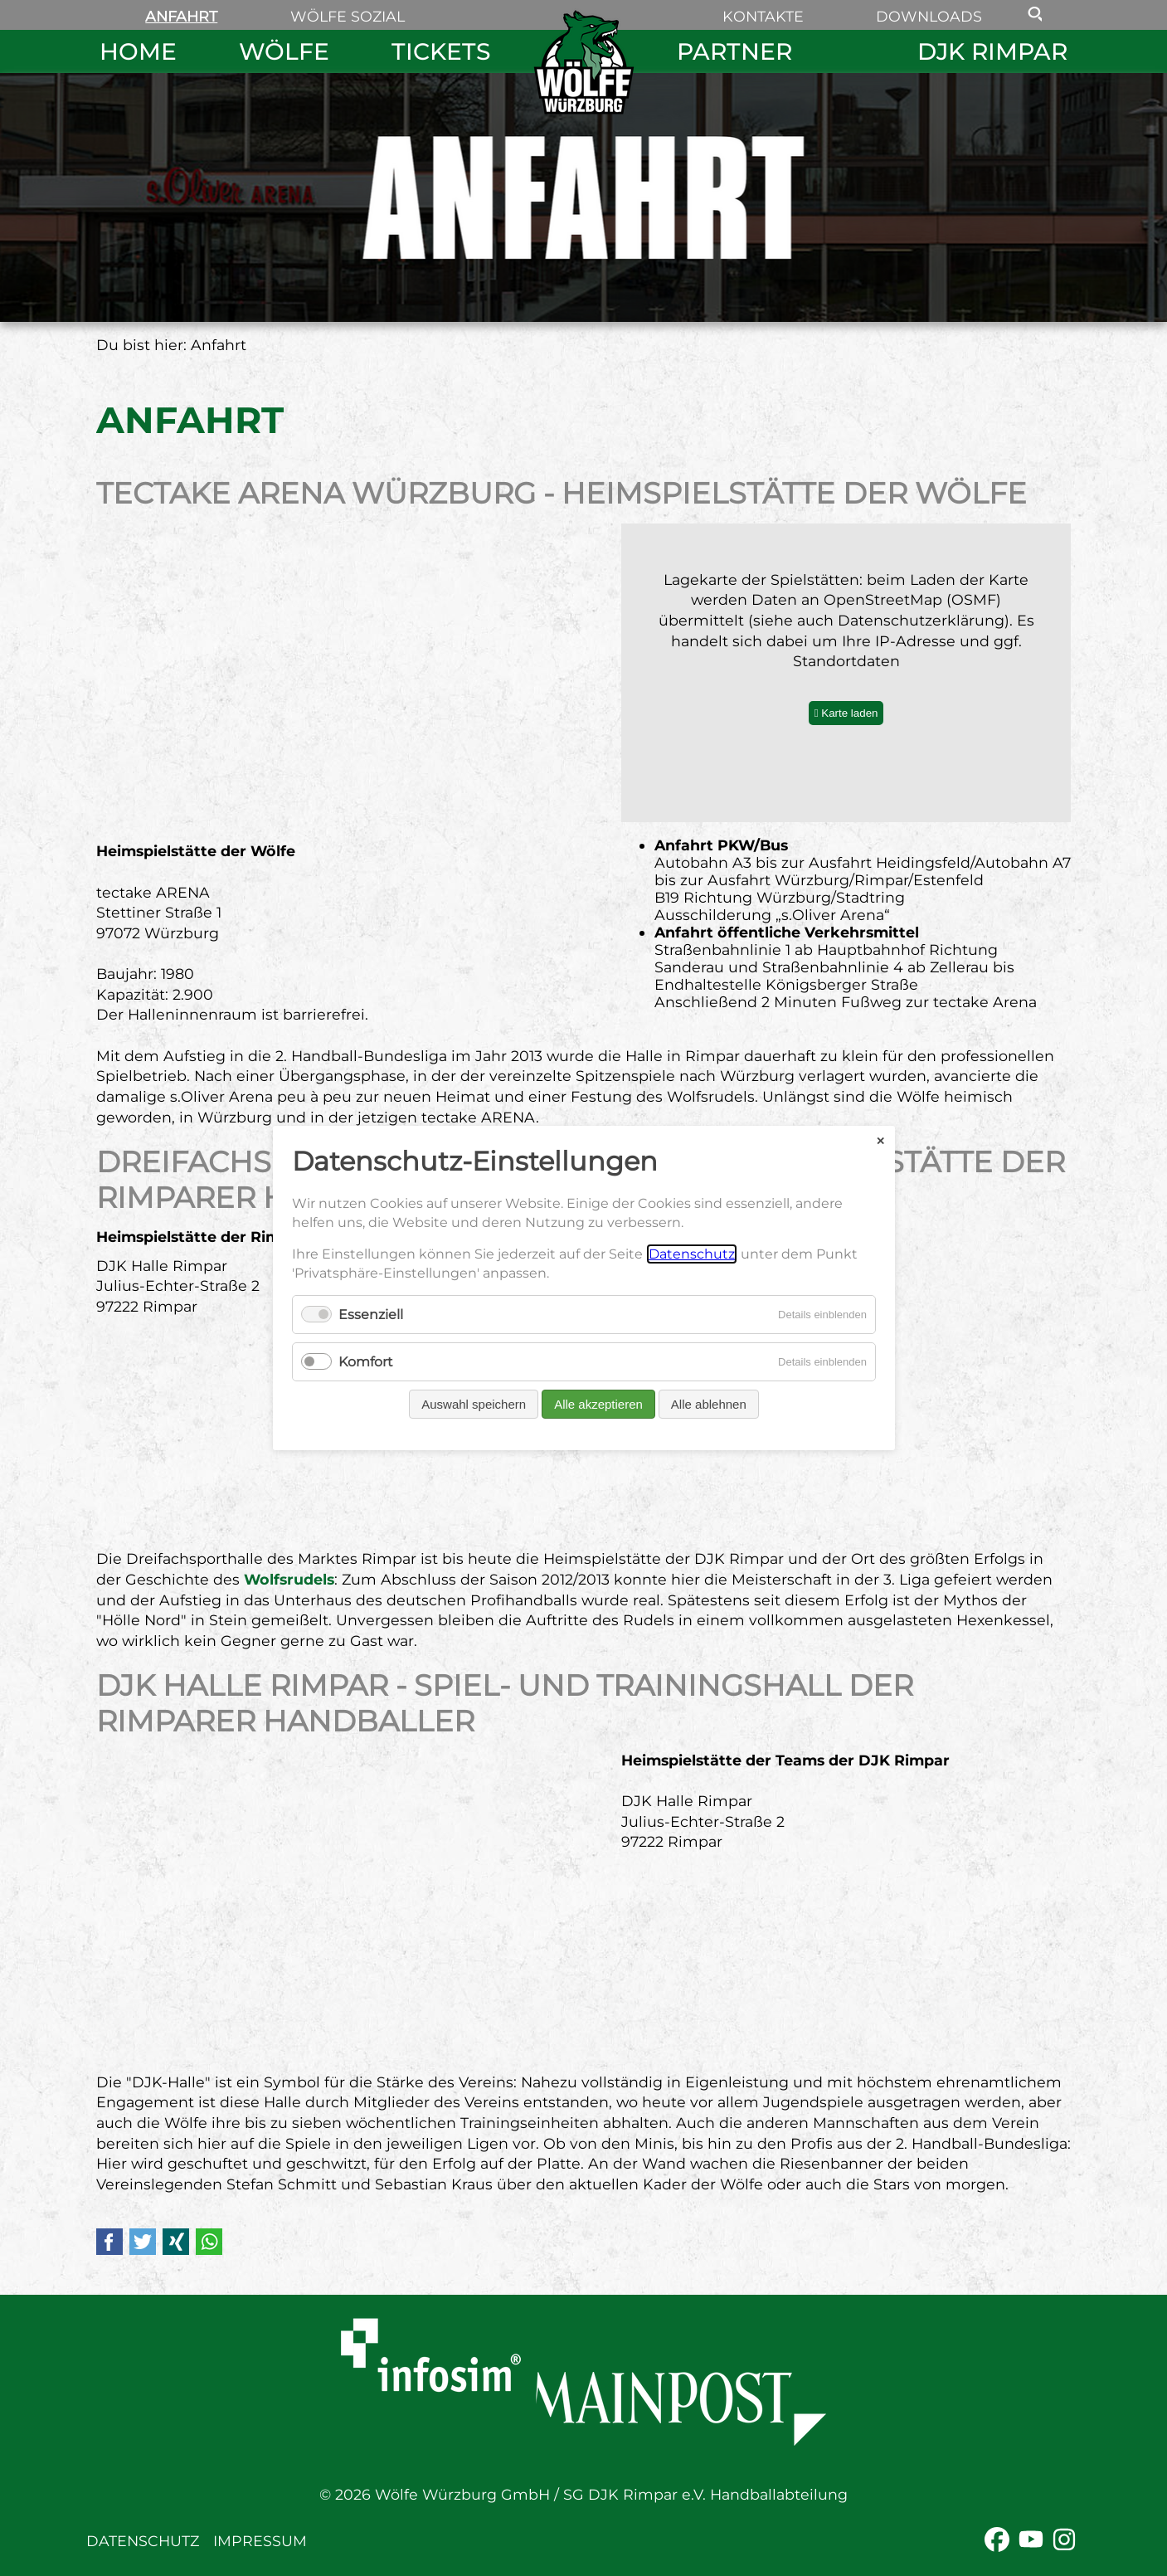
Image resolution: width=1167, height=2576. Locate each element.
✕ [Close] (879, 1140)
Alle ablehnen (708, 1404)
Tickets (440, 51)
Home (138, 51)
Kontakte (763, 16)
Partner (734, 51)
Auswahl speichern (473, 1404)
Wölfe (284, 51)
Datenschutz (142, 2540)
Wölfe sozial (347, 16)
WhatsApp (209, 2241)
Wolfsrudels (289, 1579)
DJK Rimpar (992, 51)
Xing (176, 2241)
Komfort (365, 1362)
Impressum (260, 2540)
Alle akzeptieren (598, 1404)
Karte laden (848, 713)
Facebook (109, 2241)
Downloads (929, 16)
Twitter (142, 2241)
